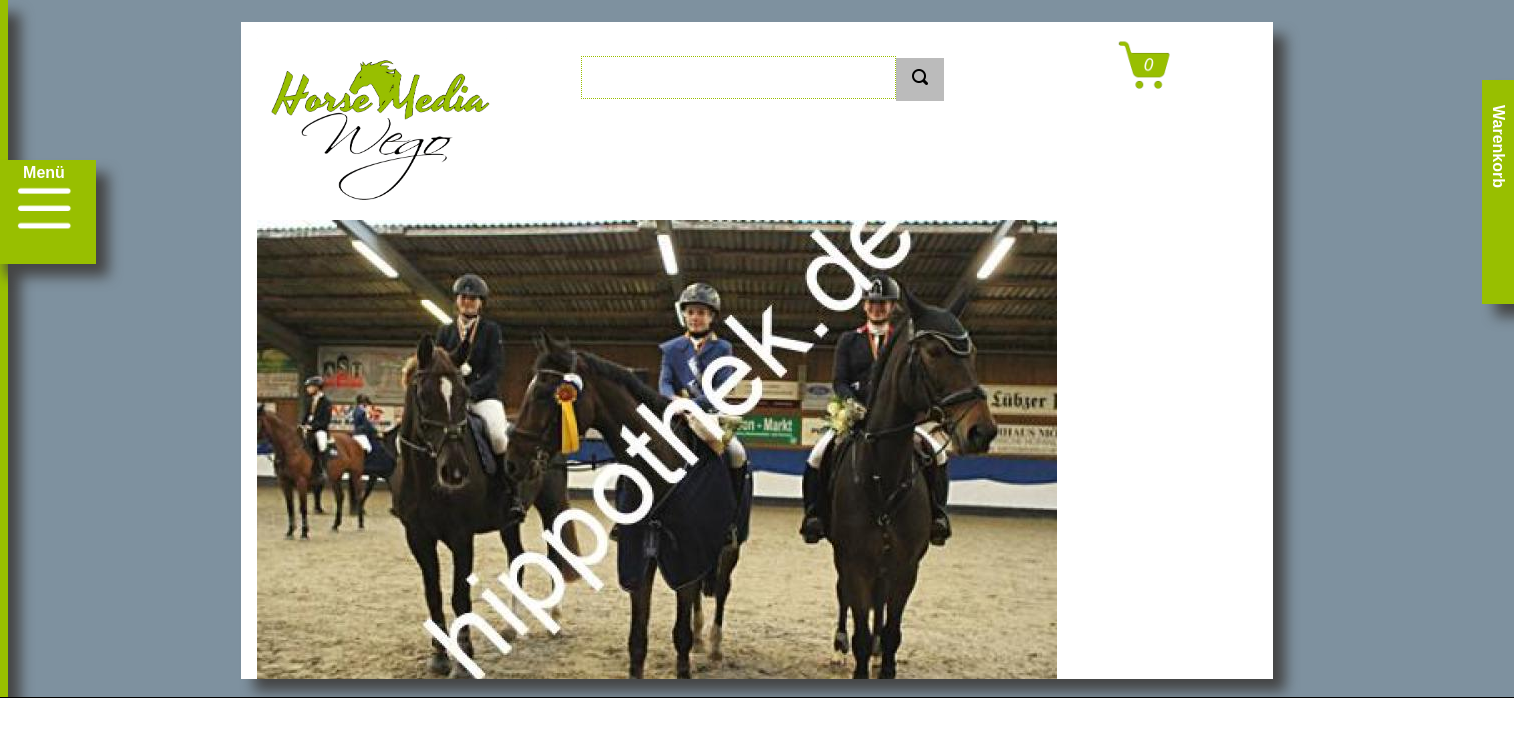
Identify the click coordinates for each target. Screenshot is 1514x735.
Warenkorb (1498, 146)
